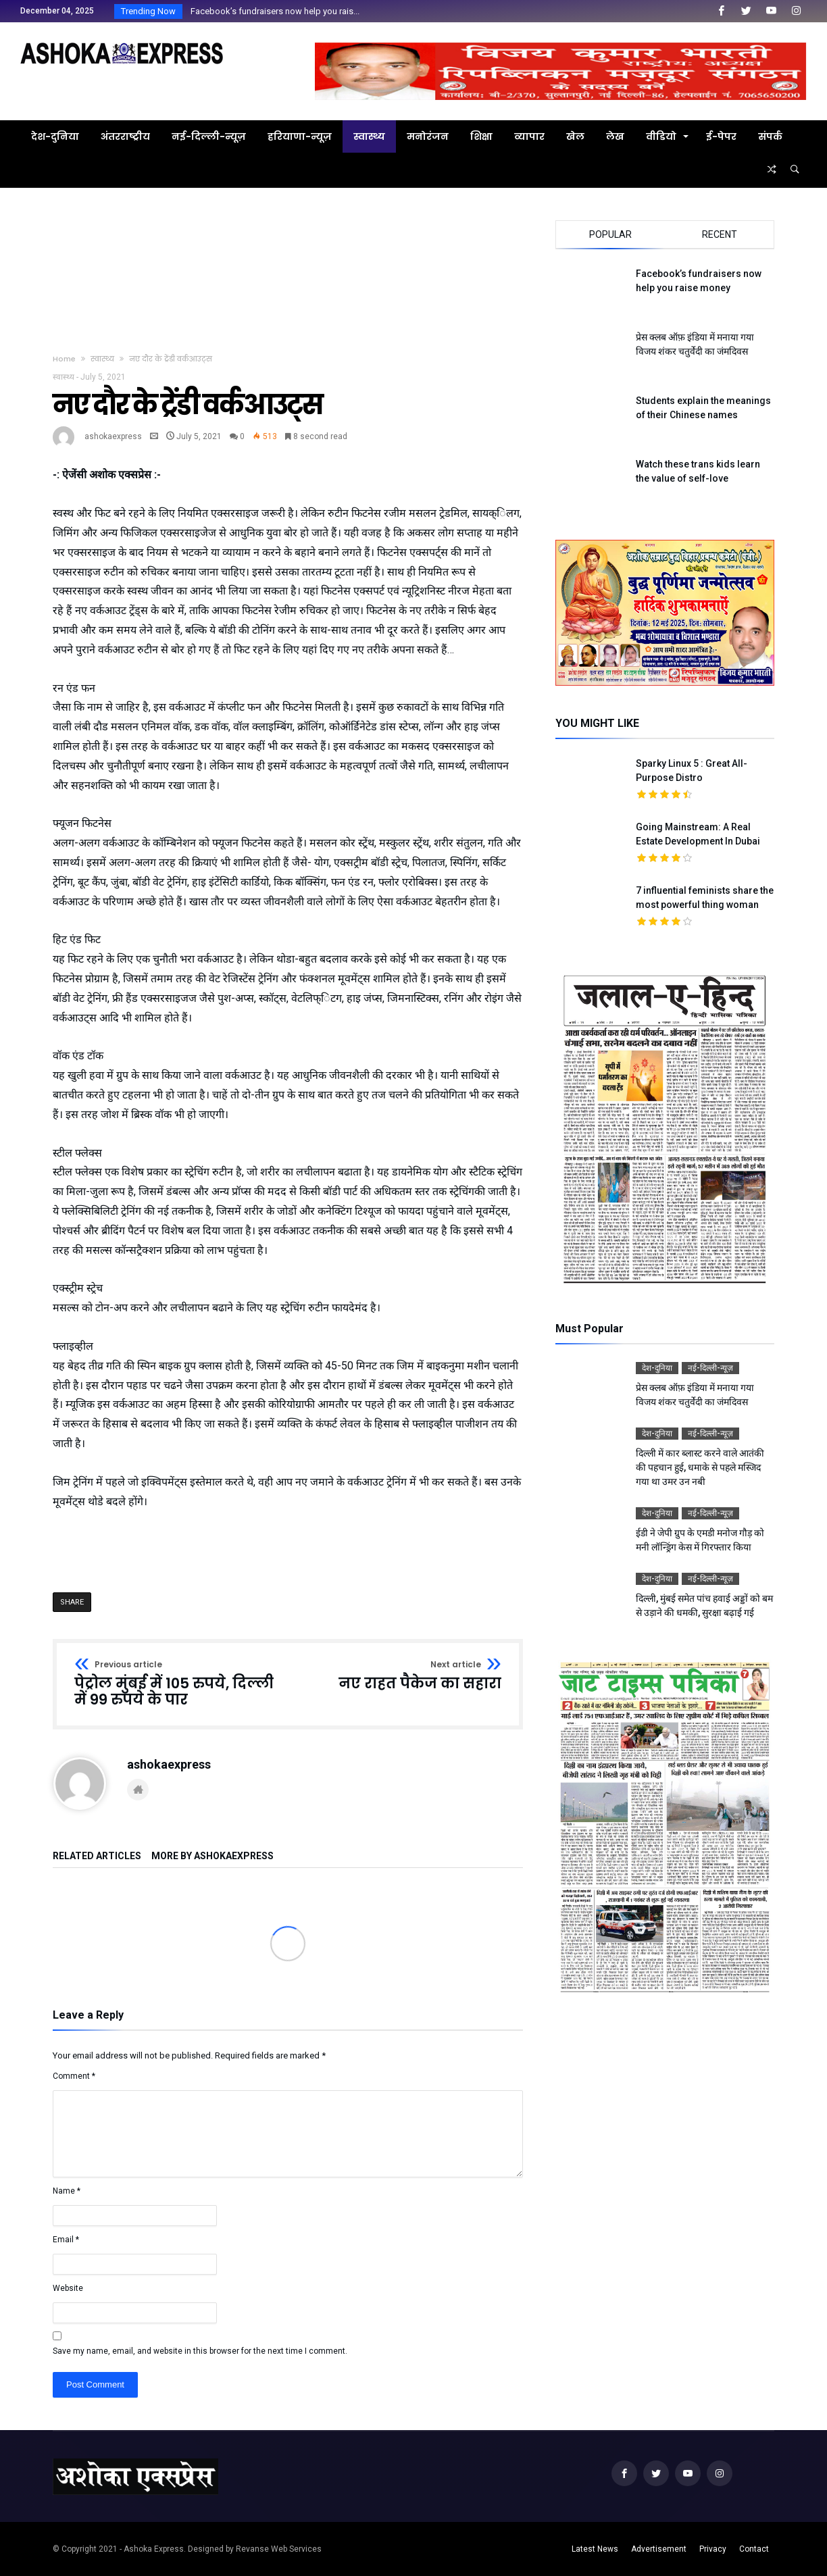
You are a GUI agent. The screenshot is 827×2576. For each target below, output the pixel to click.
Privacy (712, 2549)
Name (66, 2191)
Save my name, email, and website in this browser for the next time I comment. (200, 2351)
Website (68, 2288)
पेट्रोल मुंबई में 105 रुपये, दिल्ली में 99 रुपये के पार (176, 1684)
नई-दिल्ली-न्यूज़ (710, 1368)
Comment (74, 2076)
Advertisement (658, 2549)
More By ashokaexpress (212, 1856)
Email (66, 2239)
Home (64, 358)
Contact (754, 2549)
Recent (719, 234)
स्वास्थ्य (102, 358)
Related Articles (97, 1856)
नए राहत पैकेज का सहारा (420, 1676)
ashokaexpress (113, 436)
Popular (610, 234)
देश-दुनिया (657, 1368)
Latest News (595, 2549)
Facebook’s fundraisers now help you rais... (271, 11)
